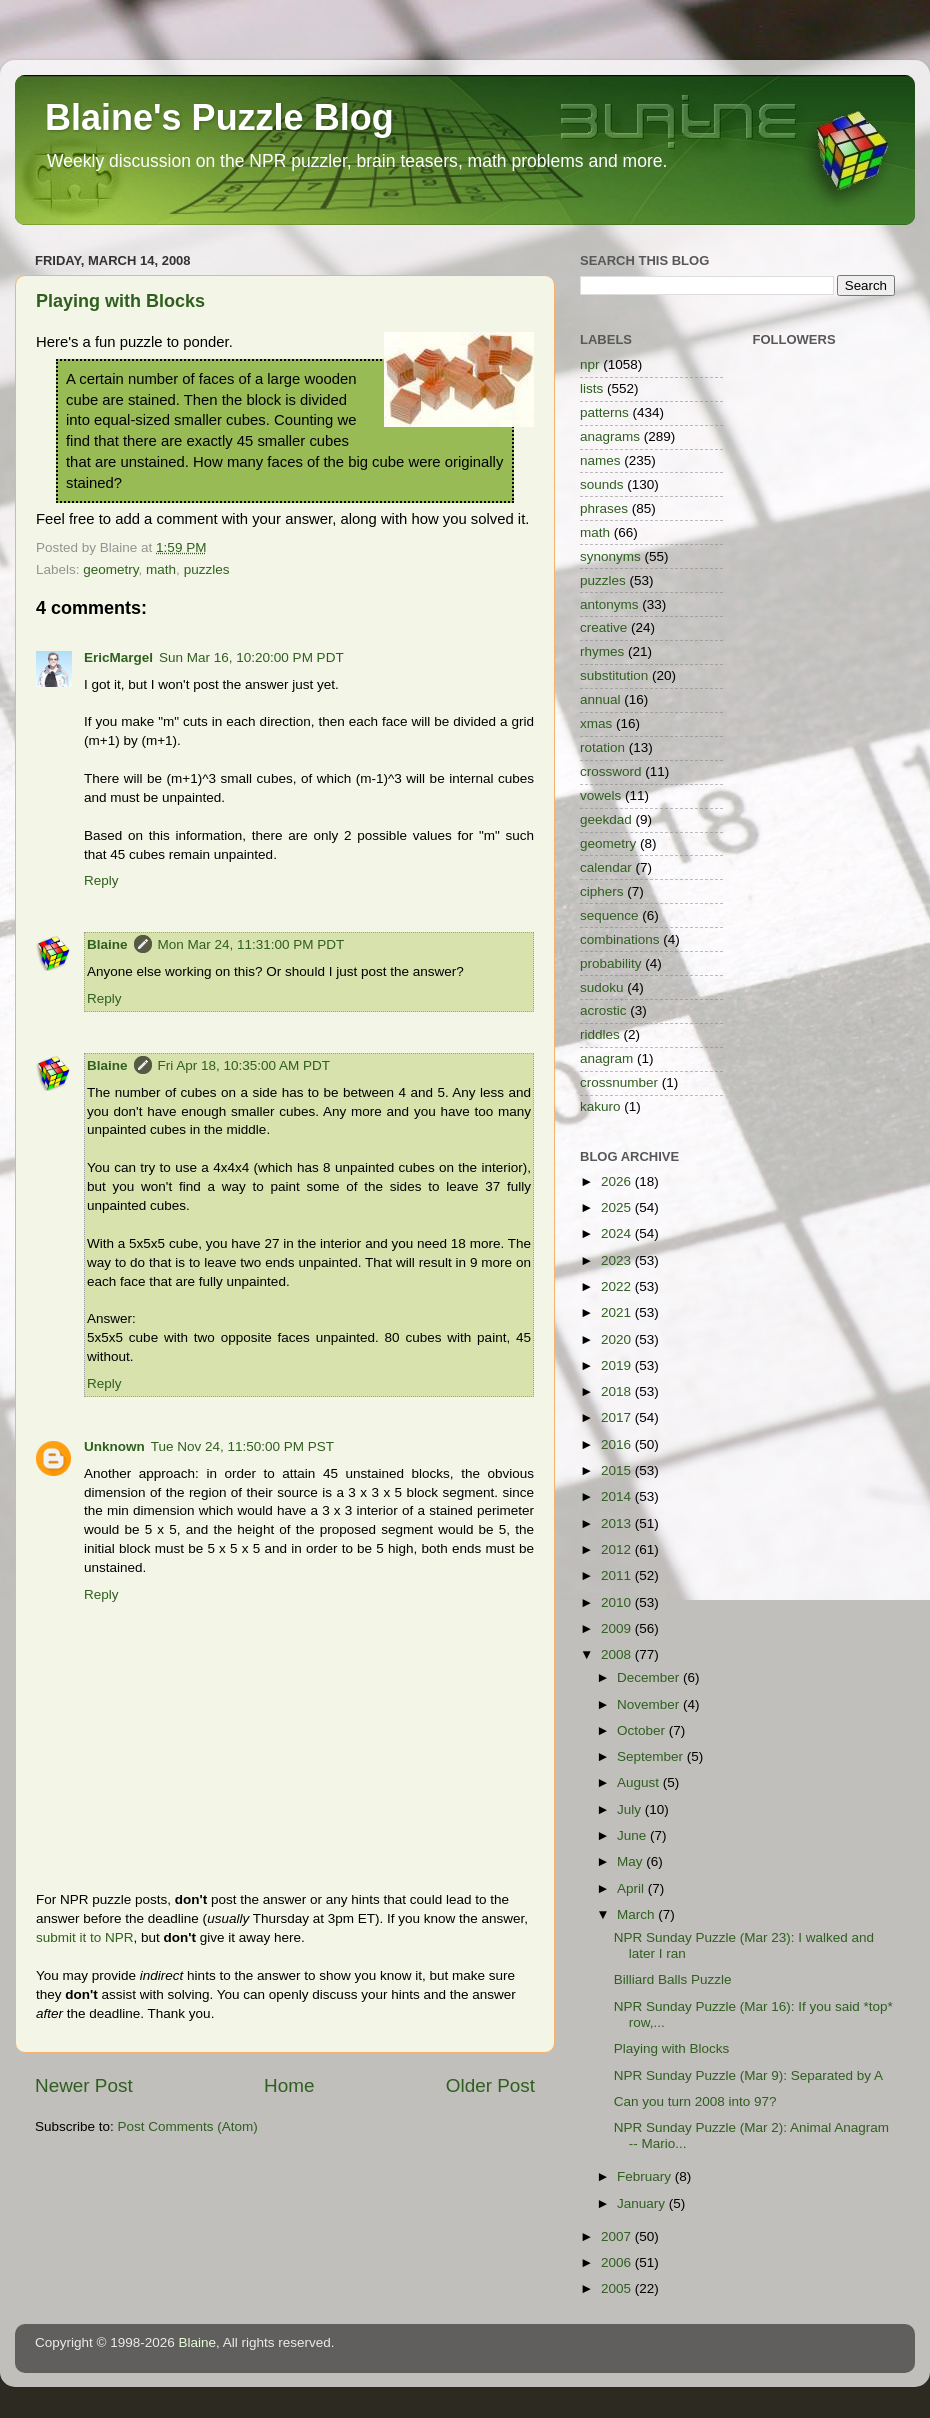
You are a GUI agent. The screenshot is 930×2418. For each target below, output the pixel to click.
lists (591, 388)
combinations (620, 939)
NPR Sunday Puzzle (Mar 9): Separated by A (748, 2075)
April (632, 1888)
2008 (618, 1654)
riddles (600, 1034)
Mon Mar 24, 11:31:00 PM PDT (251, 944)
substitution (614, 675)
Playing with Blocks (120, 301)
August (640, 1782)
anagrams (610, 436)
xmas (596, 723)
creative (603, 627)
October (643, 1730)
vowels (600, 795)
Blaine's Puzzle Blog (219, 117)
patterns (604, 412)
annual (600, 699)
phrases (604, 508)
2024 (618, 1233)
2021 (618, 1312)
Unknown (114, 1446)
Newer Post (84, 2085)
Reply (101, 880)
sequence (609, 915)
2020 (618, 1339)
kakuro (600, 1106)
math (161, 569)
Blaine (107, 944)
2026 (618, 1181)
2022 (618, 1286)
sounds (602, 484)
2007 (618, 2236)
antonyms (609, 604)
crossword (611, 771)
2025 (618, 1207)
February (646, 2176)
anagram (606, 1058)
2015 (618, 1470)
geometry (110, 569)
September (652, 1756)
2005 (618, 2288)
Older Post (490, 2085)
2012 (618, 1549)
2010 (618, 1602)
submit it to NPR (85, 1937)
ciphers (602, 891)
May (631, 1861)
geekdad (606, 819)
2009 (618, 1628)
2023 (618, 1260)
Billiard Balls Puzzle (673, 1979)
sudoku (602, 987)
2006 (618, 2262)
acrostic (603, 1010)
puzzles (207, 569)
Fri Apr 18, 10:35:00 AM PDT (244, 1065)
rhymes (602, 651)
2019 (618, 1365)
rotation (602, 747)
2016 (618, 1444)
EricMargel (118, 657)
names (600, 460)
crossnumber (619, 1082)
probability (611, 963)
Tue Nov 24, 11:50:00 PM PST (242, 1446)
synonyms (610, 556)
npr (590, 364)
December (650, 1677)
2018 (618, 1391)
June (633, 1835)
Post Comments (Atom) (188, 2126)
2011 (618, 1575)
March (637, 1914)
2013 (618, 1523)
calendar (606, 867)
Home (289, 2085)
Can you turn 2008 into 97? (695, 2101)
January (643, 2203)
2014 (618, 1496)
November (650, 1704)
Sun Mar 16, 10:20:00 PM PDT (251, 657)
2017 (618, 1417)
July (631, 1809)
